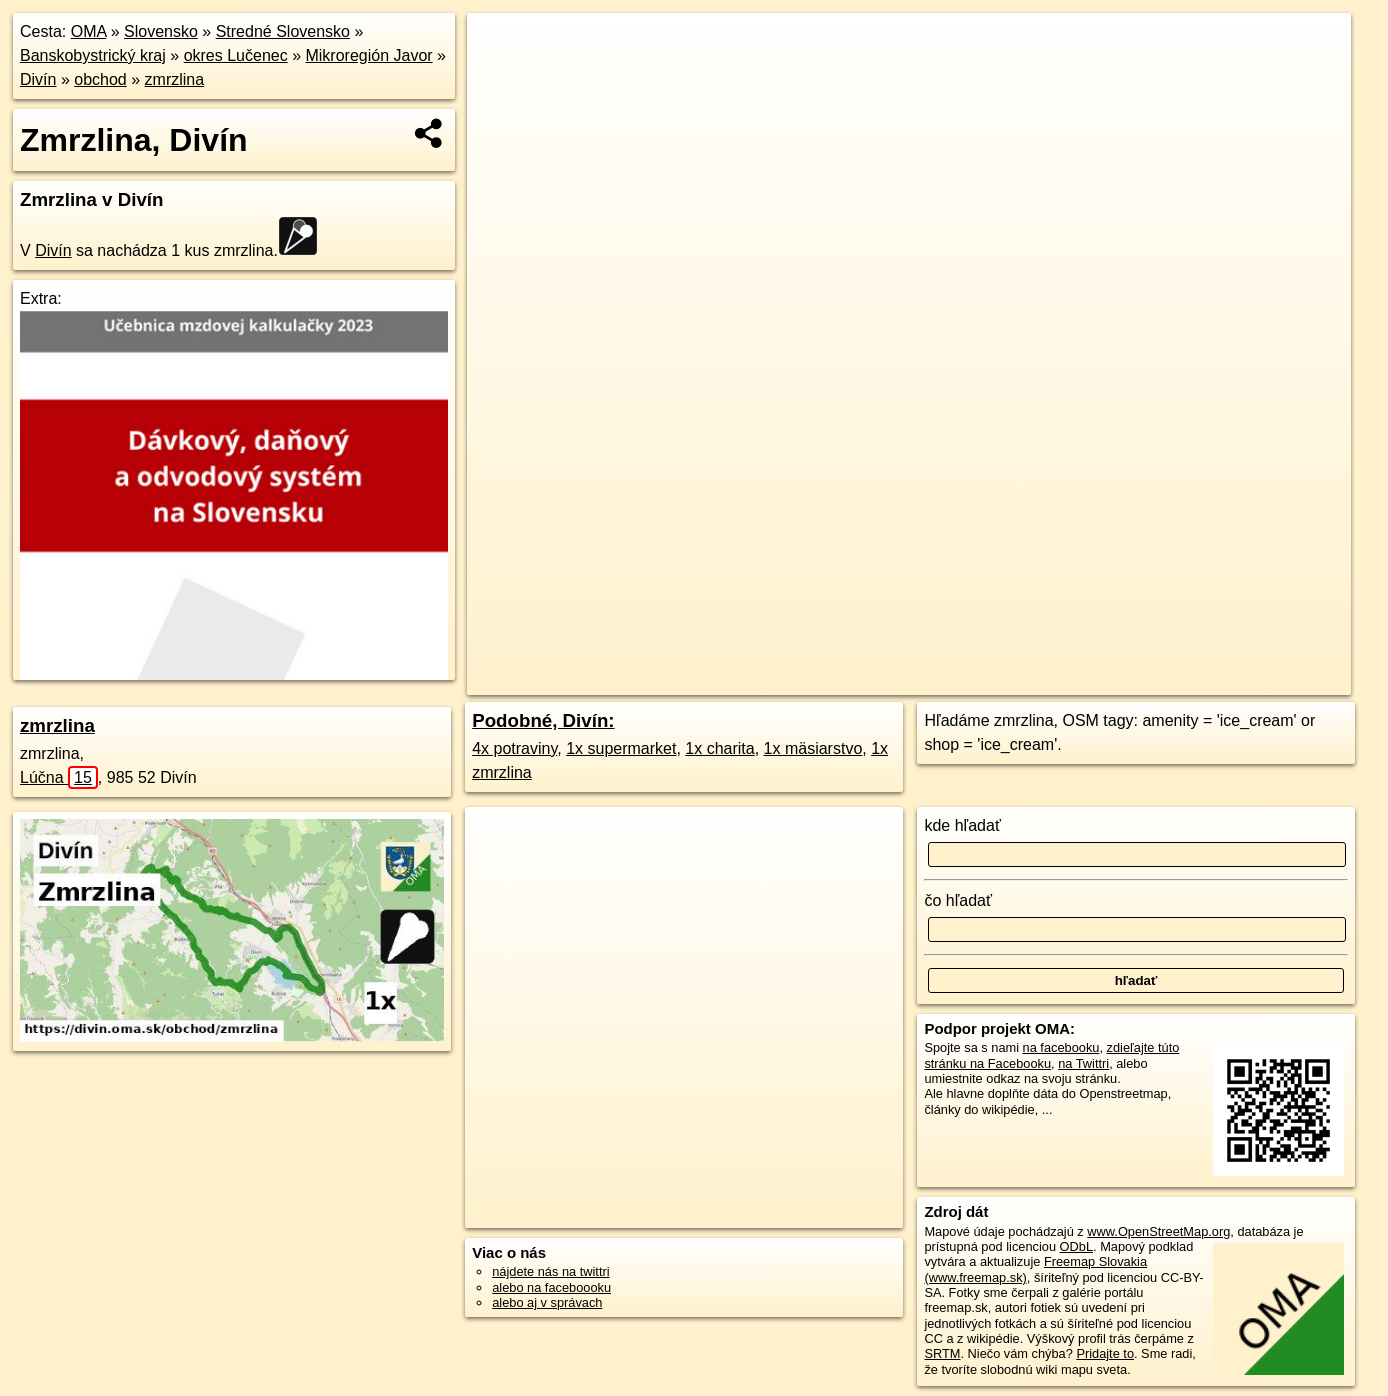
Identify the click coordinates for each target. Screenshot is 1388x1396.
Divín (38, 79)
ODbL (1076, 1246)
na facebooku (1061, 1047)
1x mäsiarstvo (813, 748)
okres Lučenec (236, 55)
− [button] (500, 78)
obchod (100, 79)
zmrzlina (175, 79)
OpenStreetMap (985, 680)
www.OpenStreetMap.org (1158, 1231)
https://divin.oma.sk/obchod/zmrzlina (1249, 680)
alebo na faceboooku (551, 1287)
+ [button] (500, 47)
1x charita (719, 748)
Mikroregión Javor (368, 55)
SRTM (942, 1353)
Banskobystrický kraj (93, 55)
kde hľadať (962, 825)
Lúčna (59, 777)
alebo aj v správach (547, 1302)
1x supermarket (621, 748)
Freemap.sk (1088, 680)
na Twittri (1083, 1063)
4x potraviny (514, 748)
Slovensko (161, 31)
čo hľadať (958, 900)
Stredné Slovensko (283, 31)
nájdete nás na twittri (550, 1271)
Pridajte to (1105, 1353)
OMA (89, 31)
